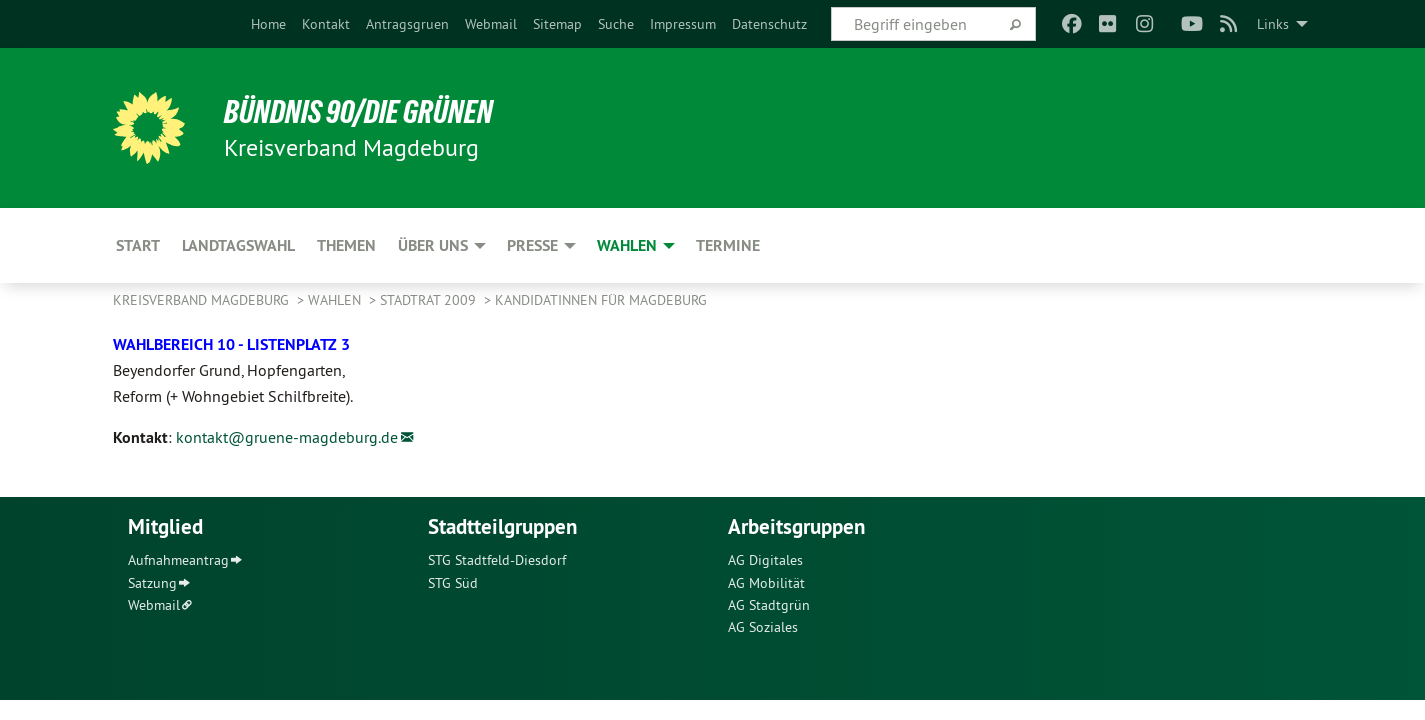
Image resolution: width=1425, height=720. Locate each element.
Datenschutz (769, 24)
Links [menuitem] (1273, 24)
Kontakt (326, 24)
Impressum (683, 24)
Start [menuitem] (138, 245)
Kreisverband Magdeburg (203, 300)
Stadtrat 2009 (430, 300)
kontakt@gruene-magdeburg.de (287, 437)
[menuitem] (268, 24)
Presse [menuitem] (532, 245)
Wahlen (336, 300)
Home (268, 24)
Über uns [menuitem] (433, 245)
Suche (616, 24)
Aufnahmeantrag (178, 560)
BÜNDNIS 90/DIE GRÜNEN (359, 112)
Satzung (152, 583)
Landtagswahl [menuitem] (238, 245)
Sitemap (557, 24)
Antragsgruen (407, 24)
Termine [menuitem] (728, 245)
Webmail (491, 24)
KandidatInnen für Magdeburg (601, 300)
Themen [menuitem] (346, 245)
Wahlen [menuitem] (627, 245)
